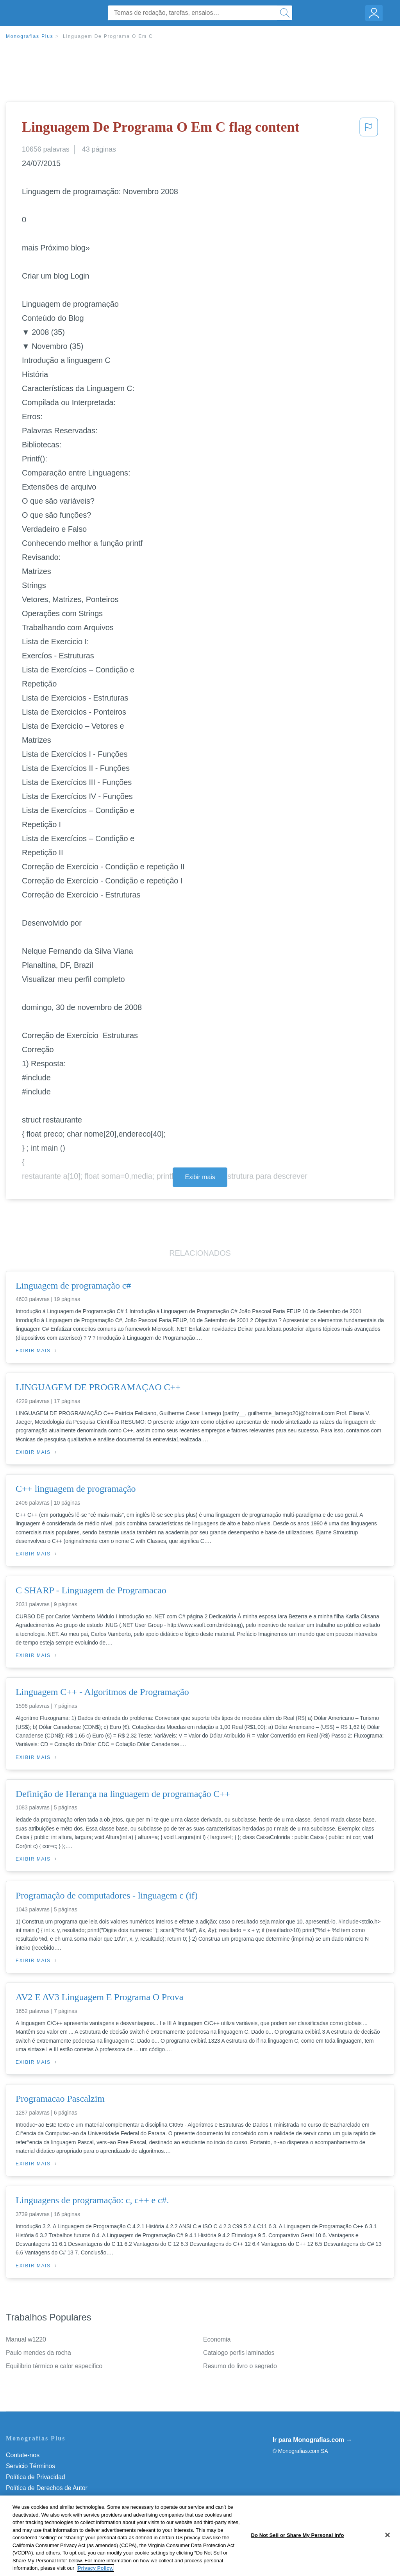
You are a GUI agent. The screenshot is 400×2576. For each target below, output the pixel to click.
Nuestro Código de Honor (41, 2509)
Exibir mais (200, 1177)
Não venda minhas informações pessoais (62, 2520)
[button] (368, 129)
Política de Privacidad (35, 2477)
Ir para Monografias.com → (312, 2440)
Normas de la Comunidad (41, 2499)
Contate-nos (22, 2455)
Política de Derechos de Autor (47, 2488)
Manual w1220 (26, 2339)
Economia (216, 2339)
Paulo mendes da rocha (38, 2352)
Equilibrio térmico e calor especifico (54, 2366)
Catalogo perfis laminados (239, 2352)
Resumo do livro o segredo (240, 2366)
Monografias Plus (30, 36)
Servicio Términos (30, 2466)
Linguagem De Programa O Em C (108, 36)
